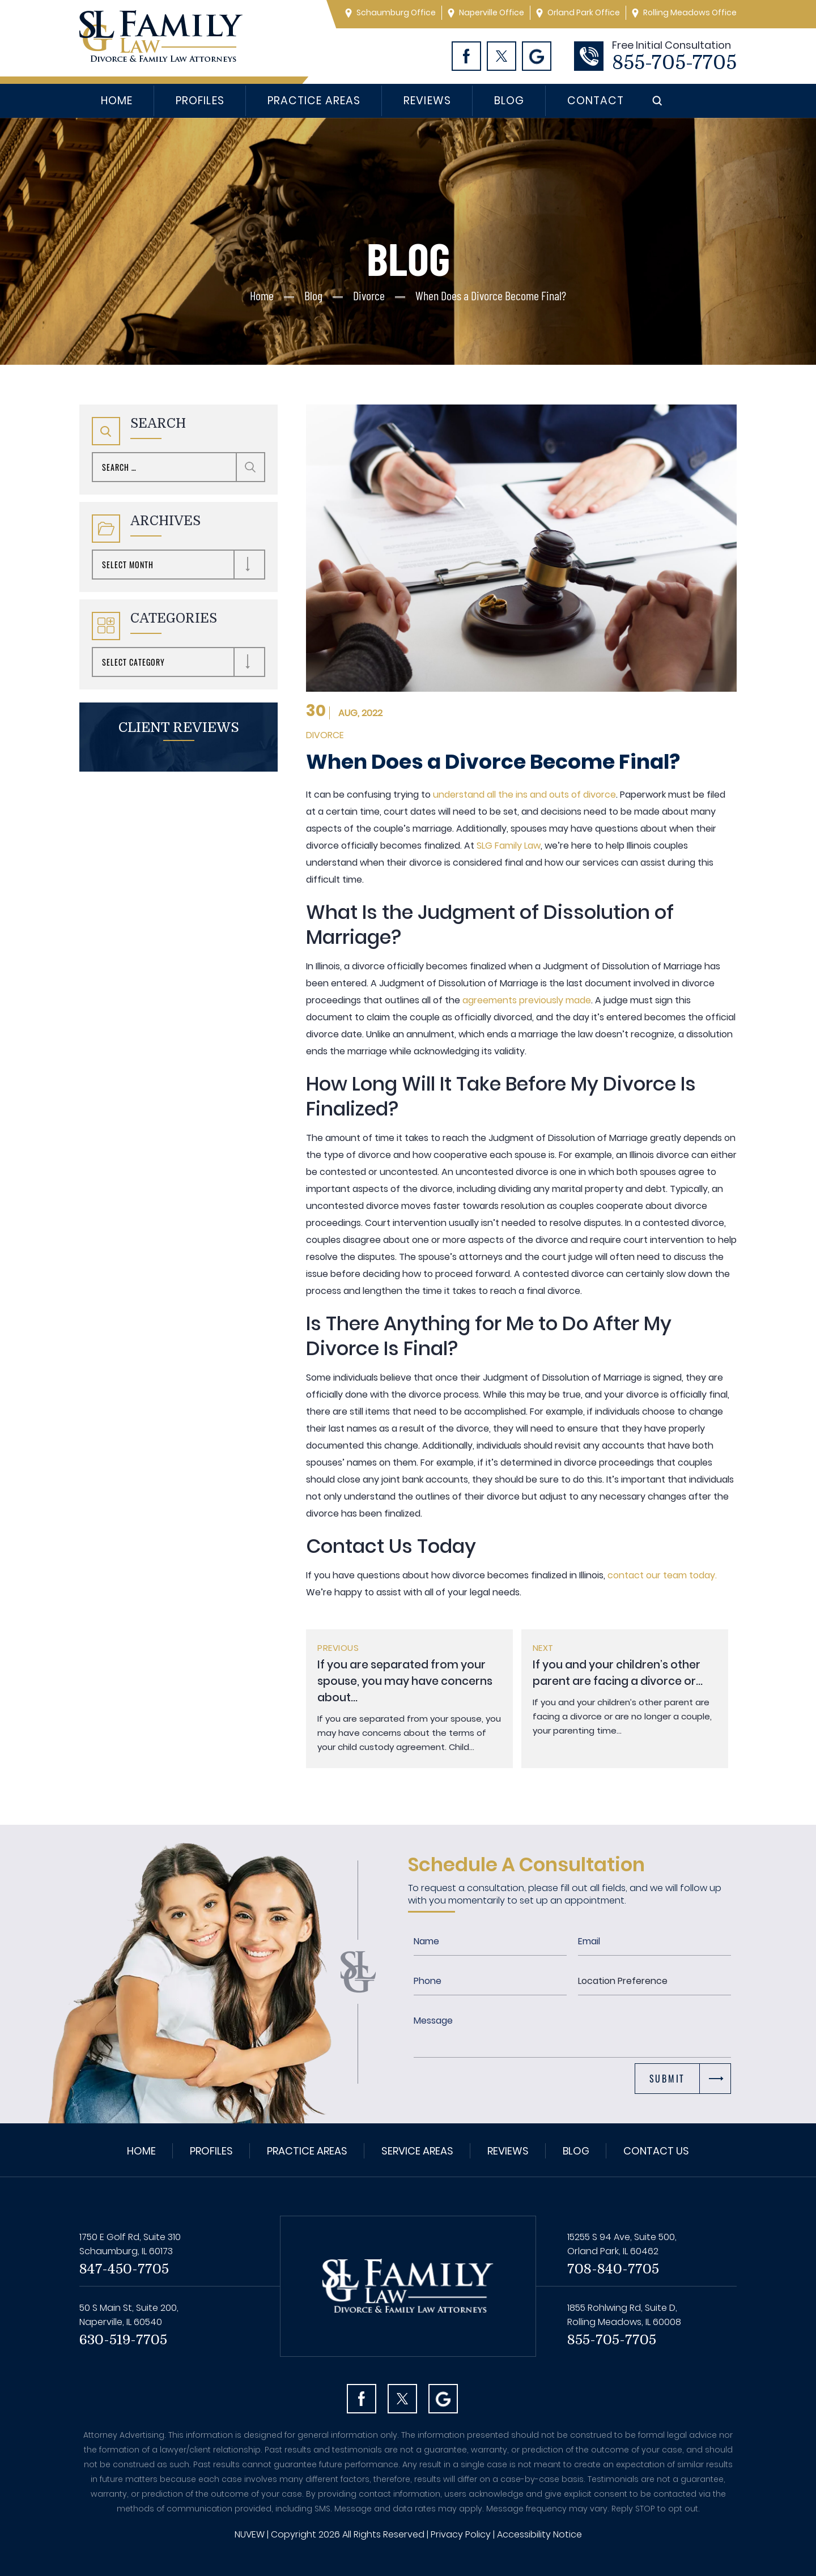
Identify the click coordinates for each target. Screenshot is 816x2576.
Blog (509, 100)
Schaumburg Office (396, 12)
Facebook (466, 56)
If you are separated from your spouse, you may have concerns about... (404, 1681)
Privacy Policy (461, 2534)
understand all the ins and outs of (508, 794)
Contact (595, 100)
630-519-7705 (123, 2340)
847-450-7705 (124, 2269)
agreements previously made (525, 1000)
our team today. (680, 1575)
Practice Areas (314, 100)
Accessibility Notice (539, 2534)
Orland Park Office (583, 12)
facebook (361, 2398)
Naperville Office (491, 12)
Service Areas (417, 2151)
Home (117, 100)
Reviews (426, 100)
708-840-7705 (613, 2269)
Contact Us (656, 2151)
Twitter (501, 56)
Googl (536, 56)
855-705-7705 (674, 63)
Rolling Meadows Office (690, 12)
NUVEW (250, 2534)
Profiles (200, 100)
